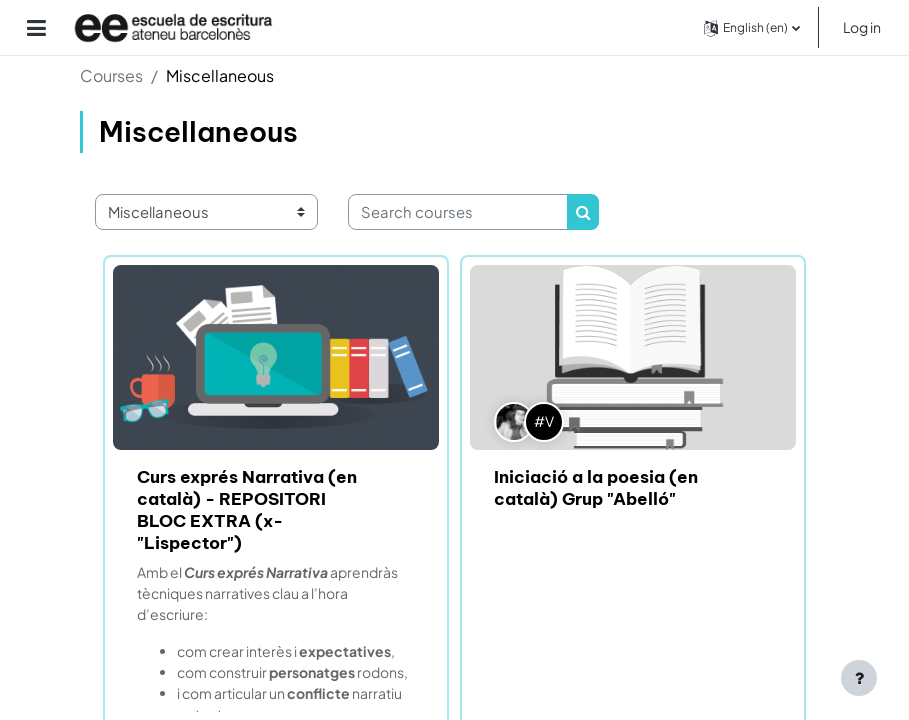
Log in (862, 27)
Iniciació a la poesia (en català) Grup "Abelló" (596, 488)
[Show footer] (859, 678)
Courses (111, 75)
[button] (752, 27)
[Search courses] (458, 212)
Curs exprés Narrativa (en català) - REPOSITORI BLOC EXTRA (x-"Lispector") (247, 510)
